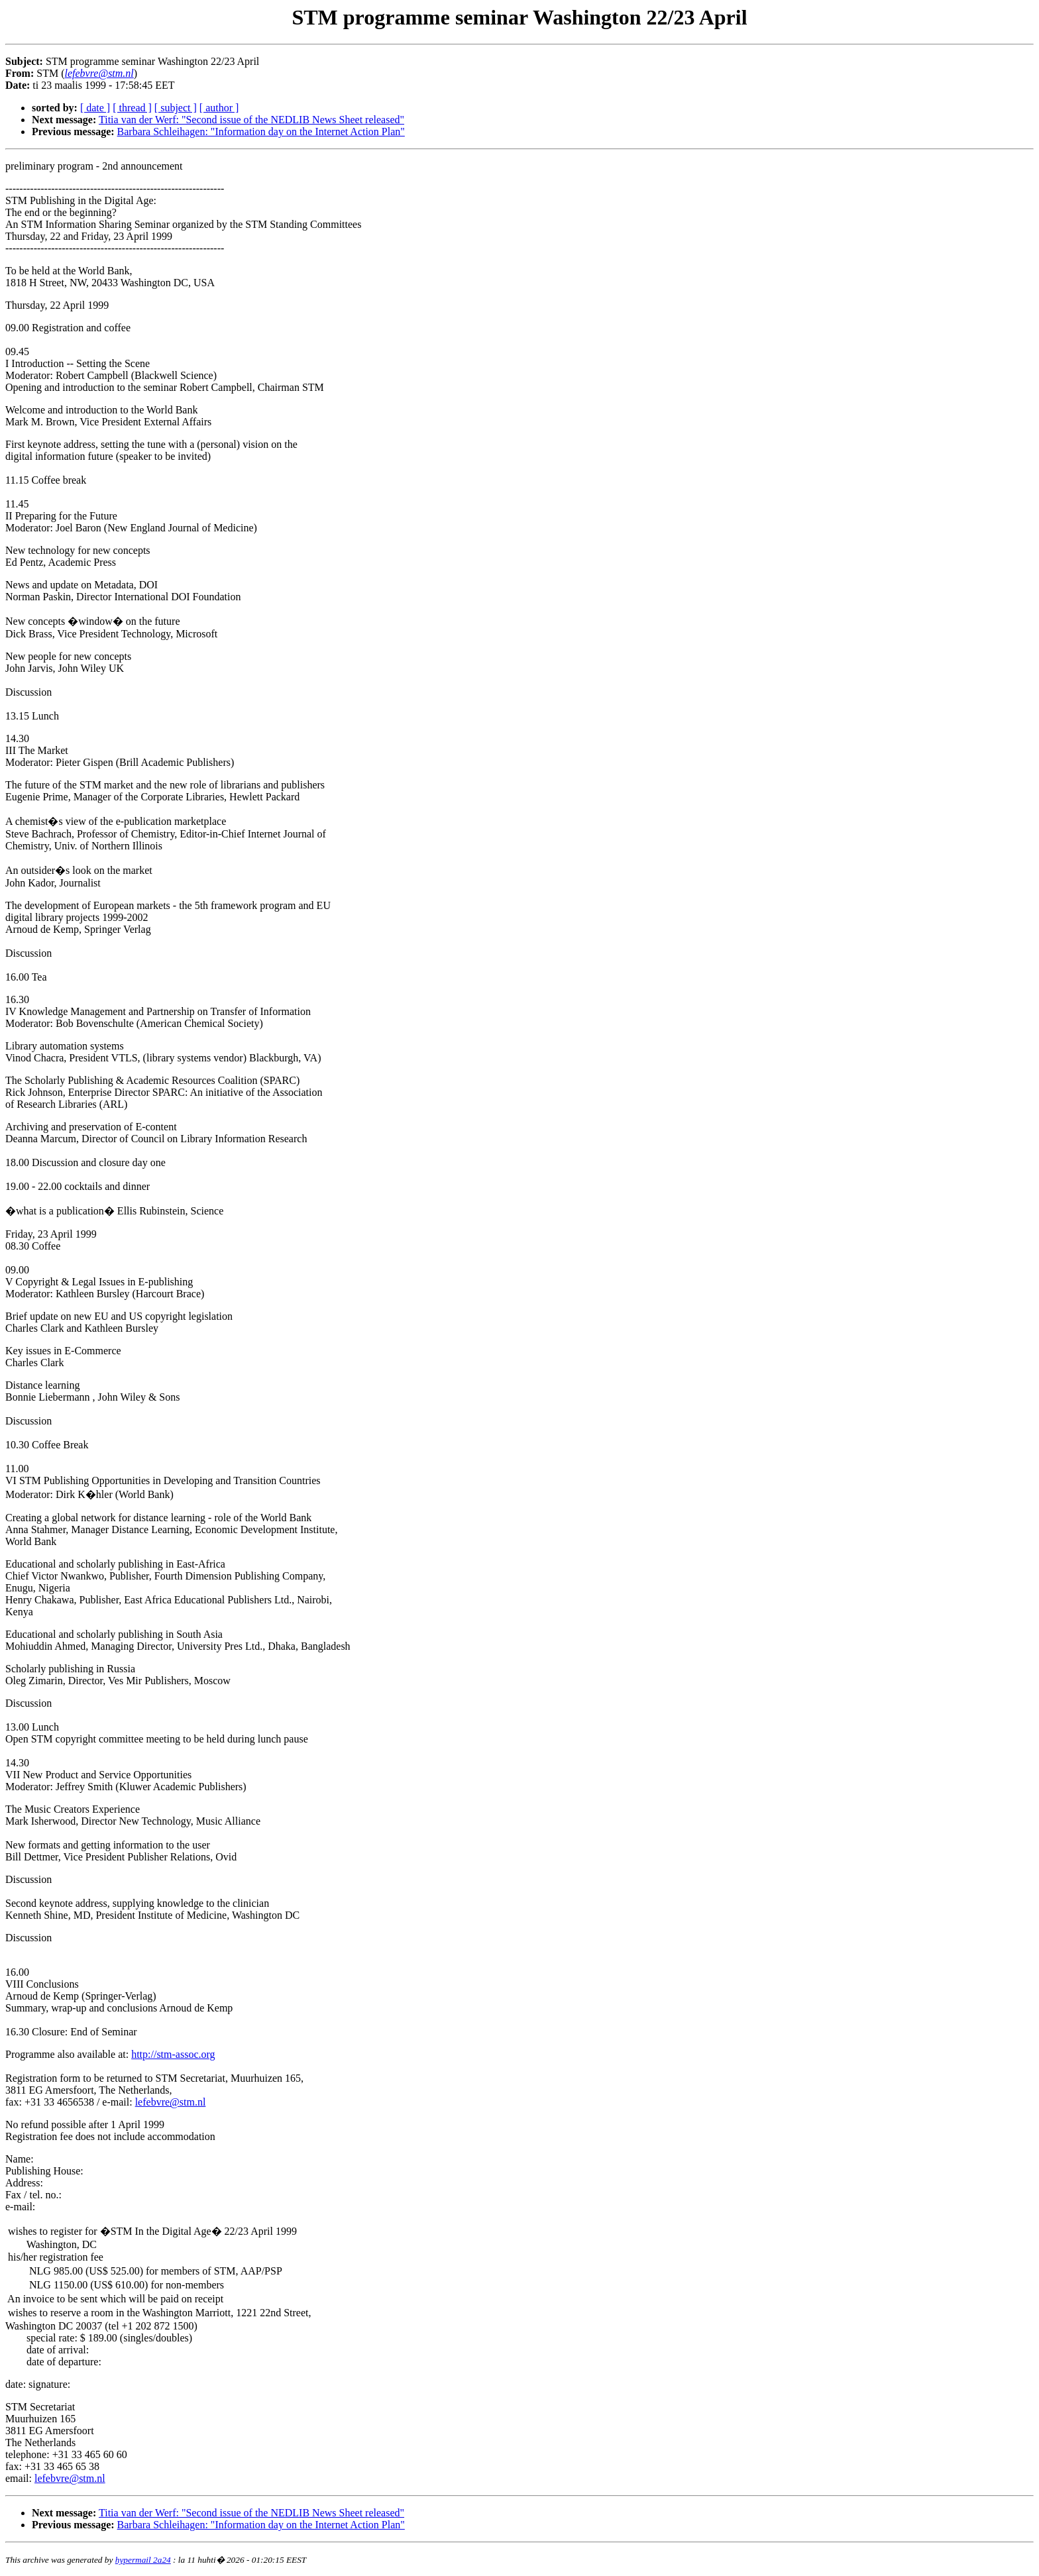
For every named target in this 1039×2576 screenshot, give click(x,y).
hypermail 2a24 (143, 2560)
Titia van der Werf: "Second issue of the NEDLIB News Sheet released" (251, 119)
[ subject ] (175, 107)
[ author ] (219, 107)
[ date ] (95, 107)
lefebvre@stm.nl (170, 2102)
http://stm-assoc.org (173, 2054)
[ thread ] (132, 107)
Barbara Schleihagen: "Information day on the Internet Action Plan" (261, 131)
